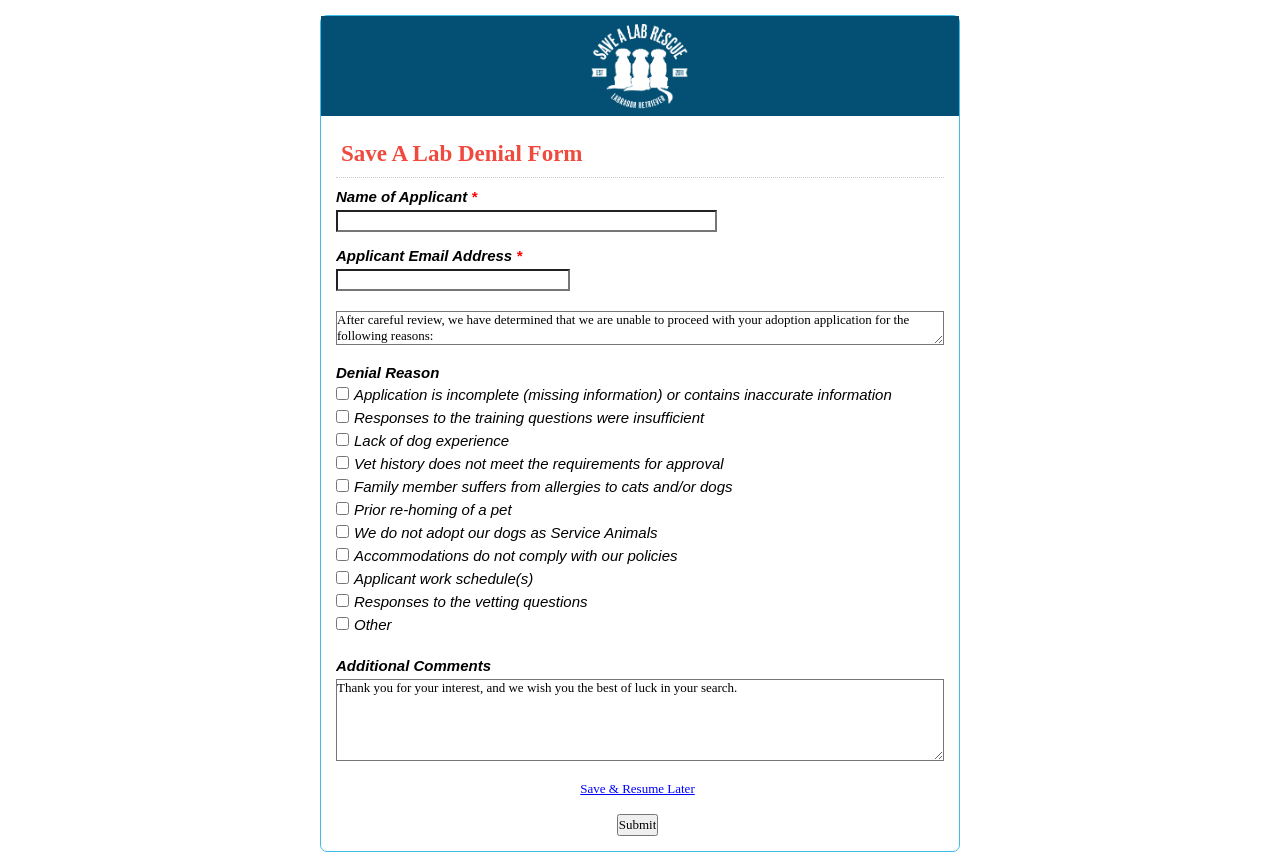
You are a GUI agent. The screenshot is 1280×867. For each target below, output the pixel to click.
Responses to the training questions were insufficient (529, 417)
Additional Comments (413, 665)
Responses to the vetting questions (470, 601)
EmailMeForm (640, 66)
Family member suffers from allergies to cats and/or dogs (543, 486)
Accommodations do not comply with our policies (515, 555)
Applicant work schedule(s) (443, 578)
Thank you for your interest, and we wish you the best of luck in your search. (640, 720)
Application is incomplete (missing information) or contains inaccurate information (623, 394)
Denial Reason (387, 372)
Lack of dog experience (431, 440)
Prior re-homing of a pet (433, 509)
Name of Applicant (406, 196)
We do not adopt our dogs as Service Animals (506, 532)
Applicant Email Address (429, 255)
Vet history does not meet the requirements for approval (539, 463)
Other (373, 624)
